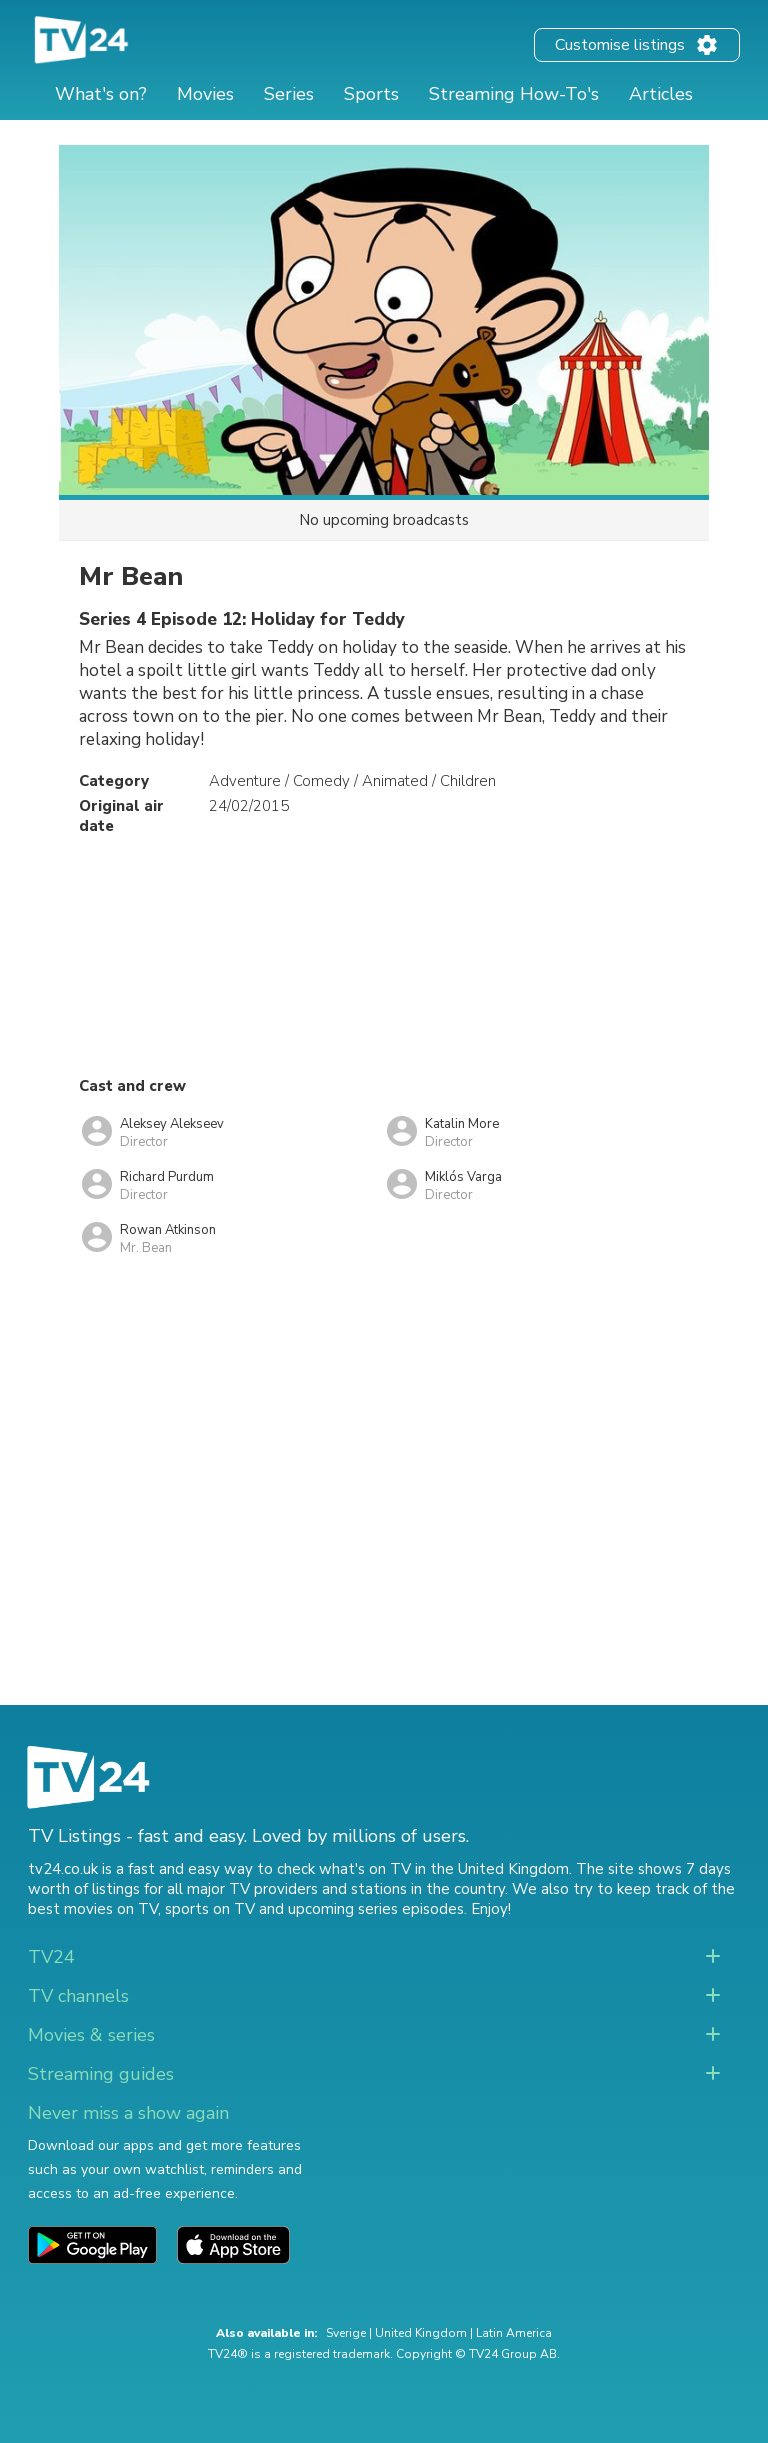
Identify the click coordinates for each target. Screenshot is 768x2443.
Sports (371, 94)
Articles (661, 94)
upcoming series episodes (376, 1909)
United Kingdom (421, 2333)
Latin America (514, 2333)
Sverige (346, 2333)
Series (289, 94)
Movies (205, 94)
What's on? (101, 94)
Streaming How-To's (514, 94)
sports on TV (210, 1909)
